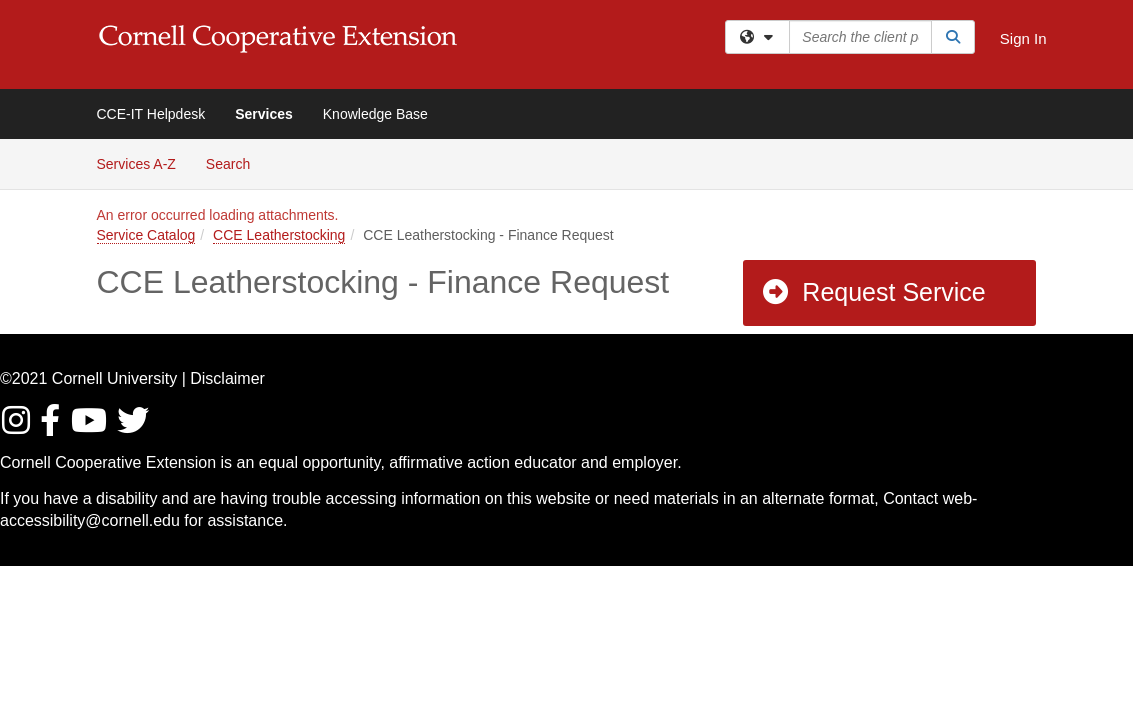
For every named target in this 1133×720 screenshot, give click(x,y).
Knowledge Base (375, 114)
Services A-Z (136, 164)
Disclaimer (227, 378)
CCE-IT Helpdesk (151, 114)
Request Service (873, 292)
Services (264, 114)
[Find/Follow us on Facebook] (53, 426)
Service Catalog (146, 235)
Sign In (1023, 38)
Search (235, 162)
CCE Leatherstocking (279, 235)
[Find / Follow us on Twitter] (134, 426)
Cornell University (114, 378)
